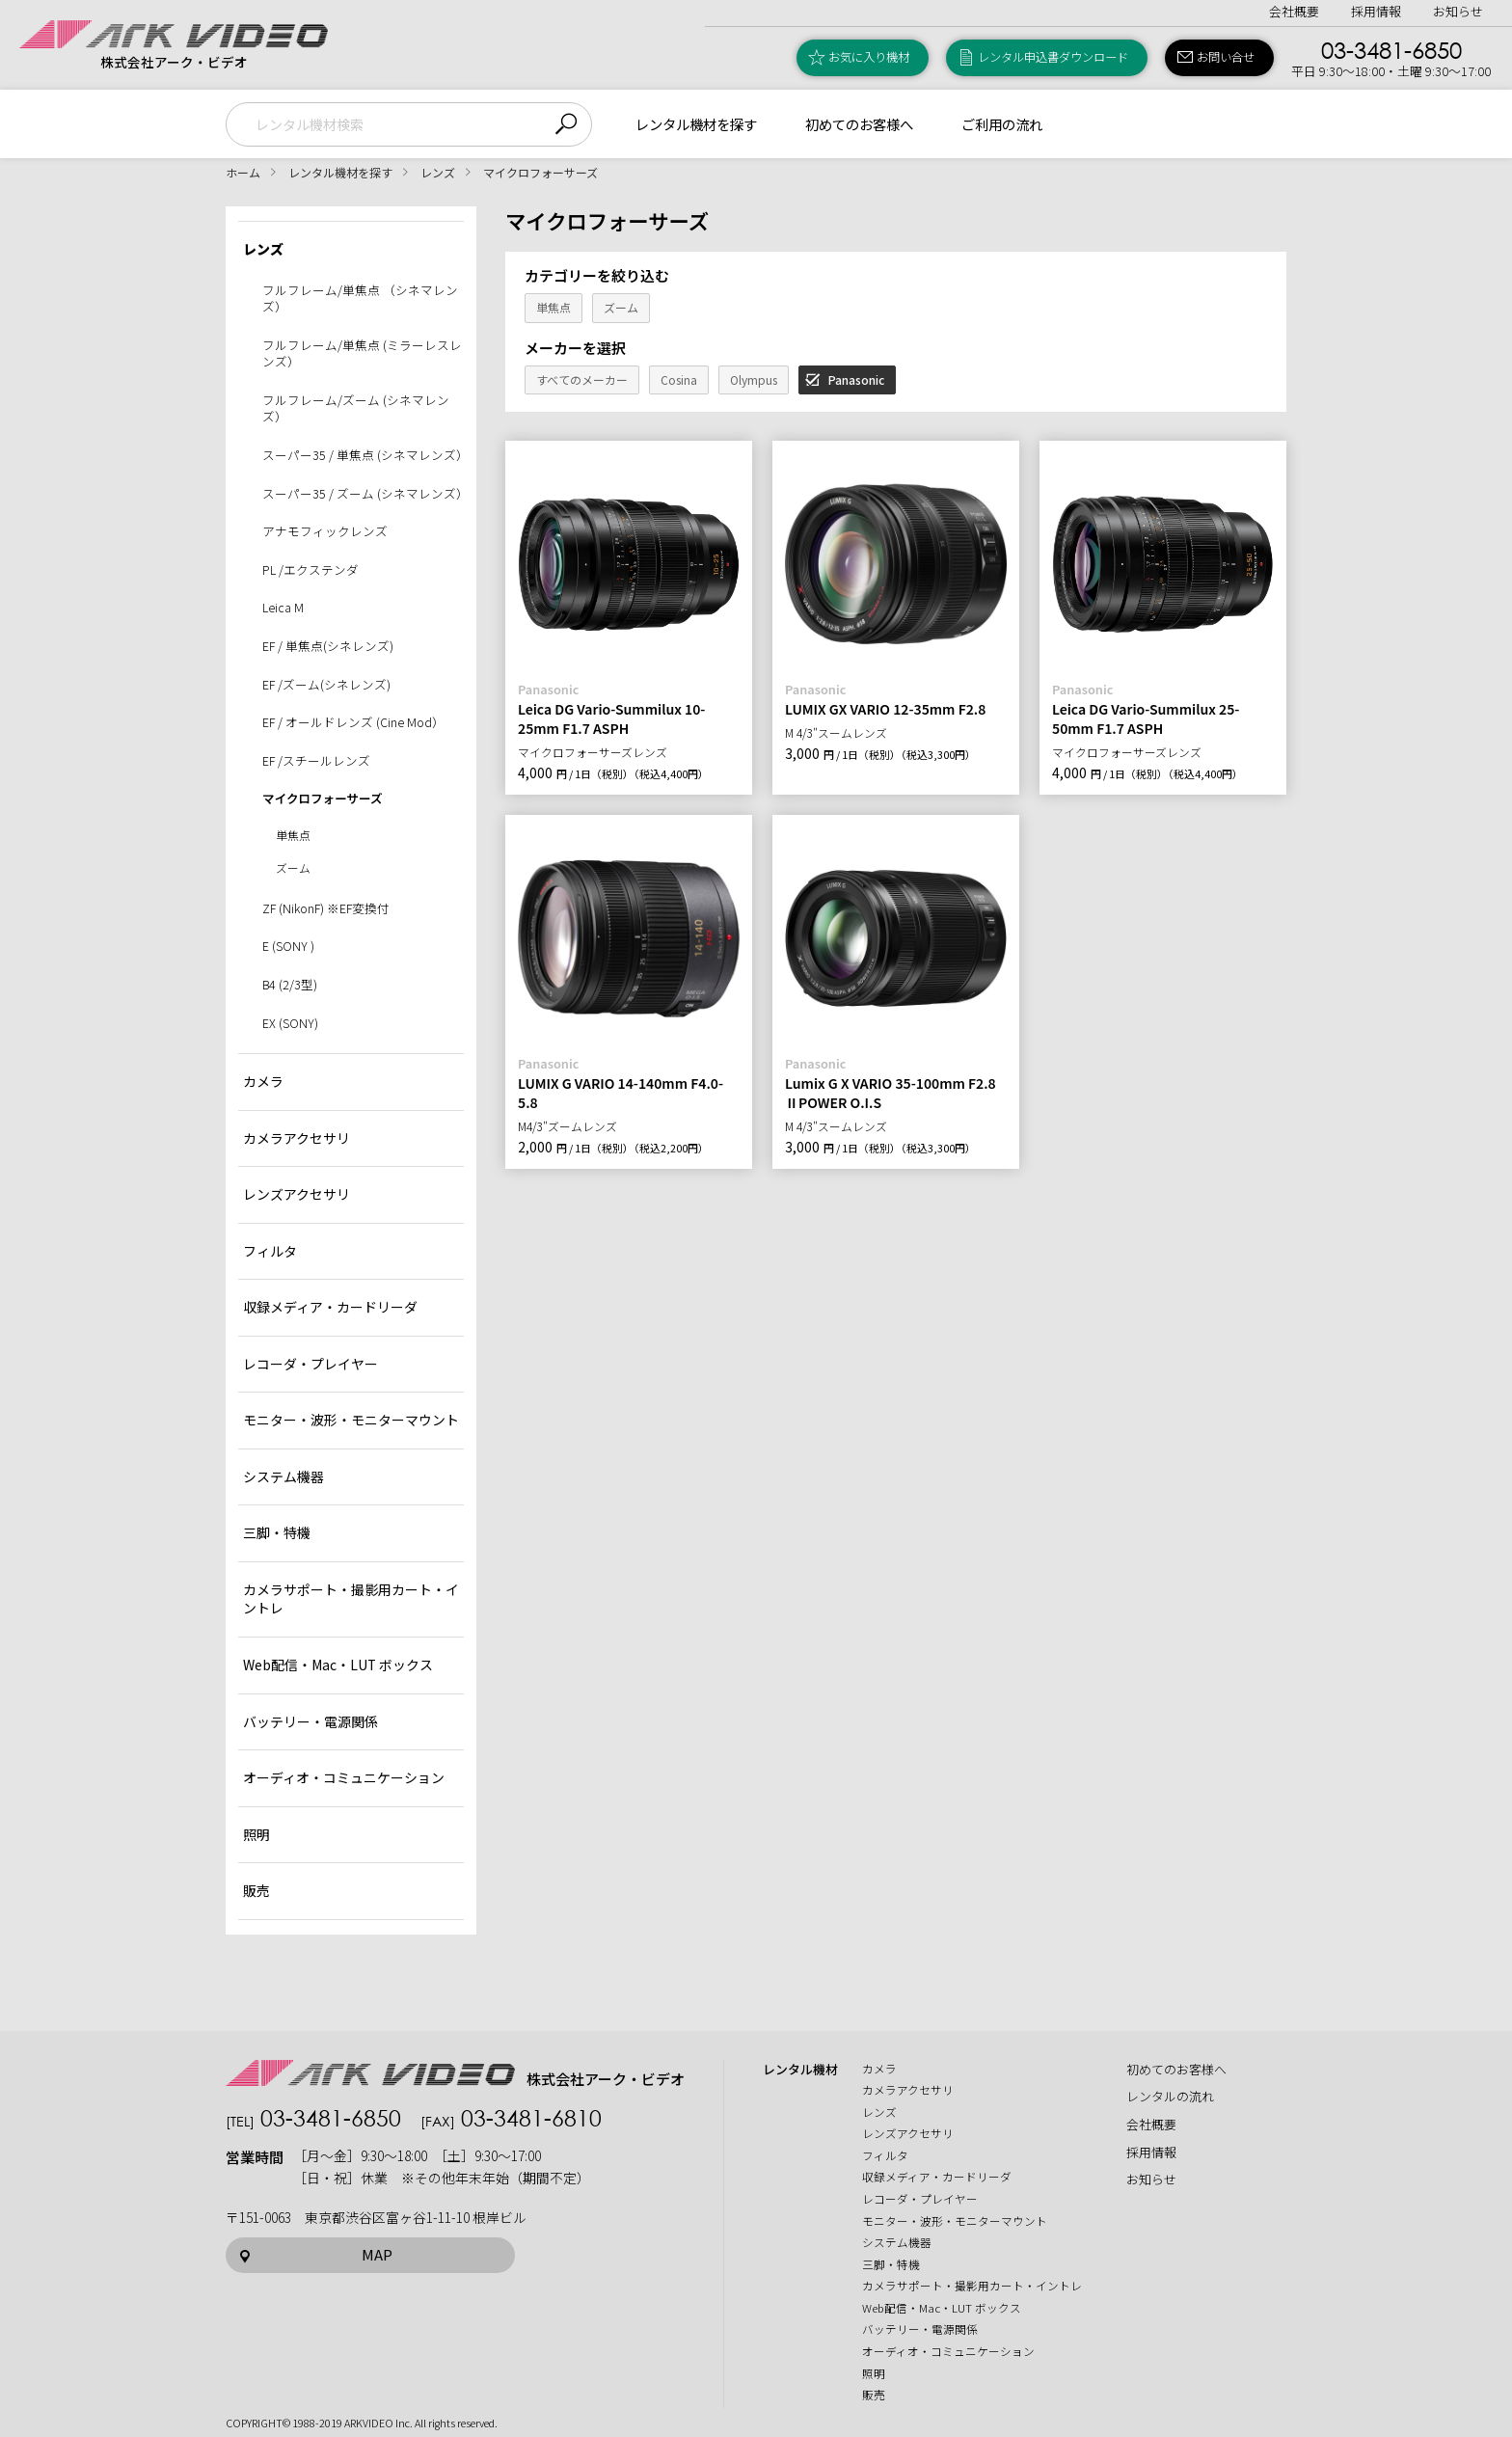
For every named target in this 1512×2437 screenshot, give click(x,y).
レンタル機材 (800, 2069)
